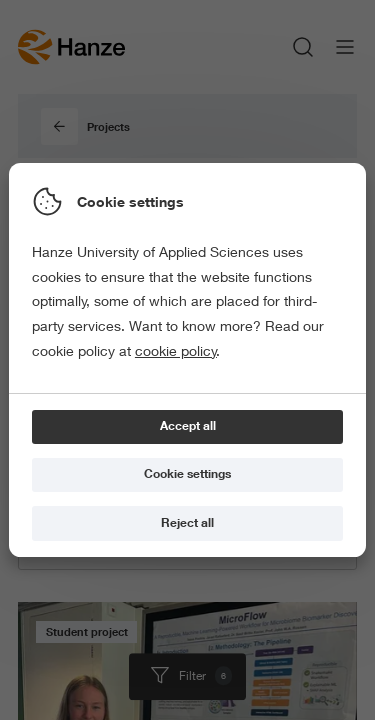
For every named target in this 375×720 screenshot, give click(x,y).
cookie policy (176, 351)
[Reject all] (187, 523)
